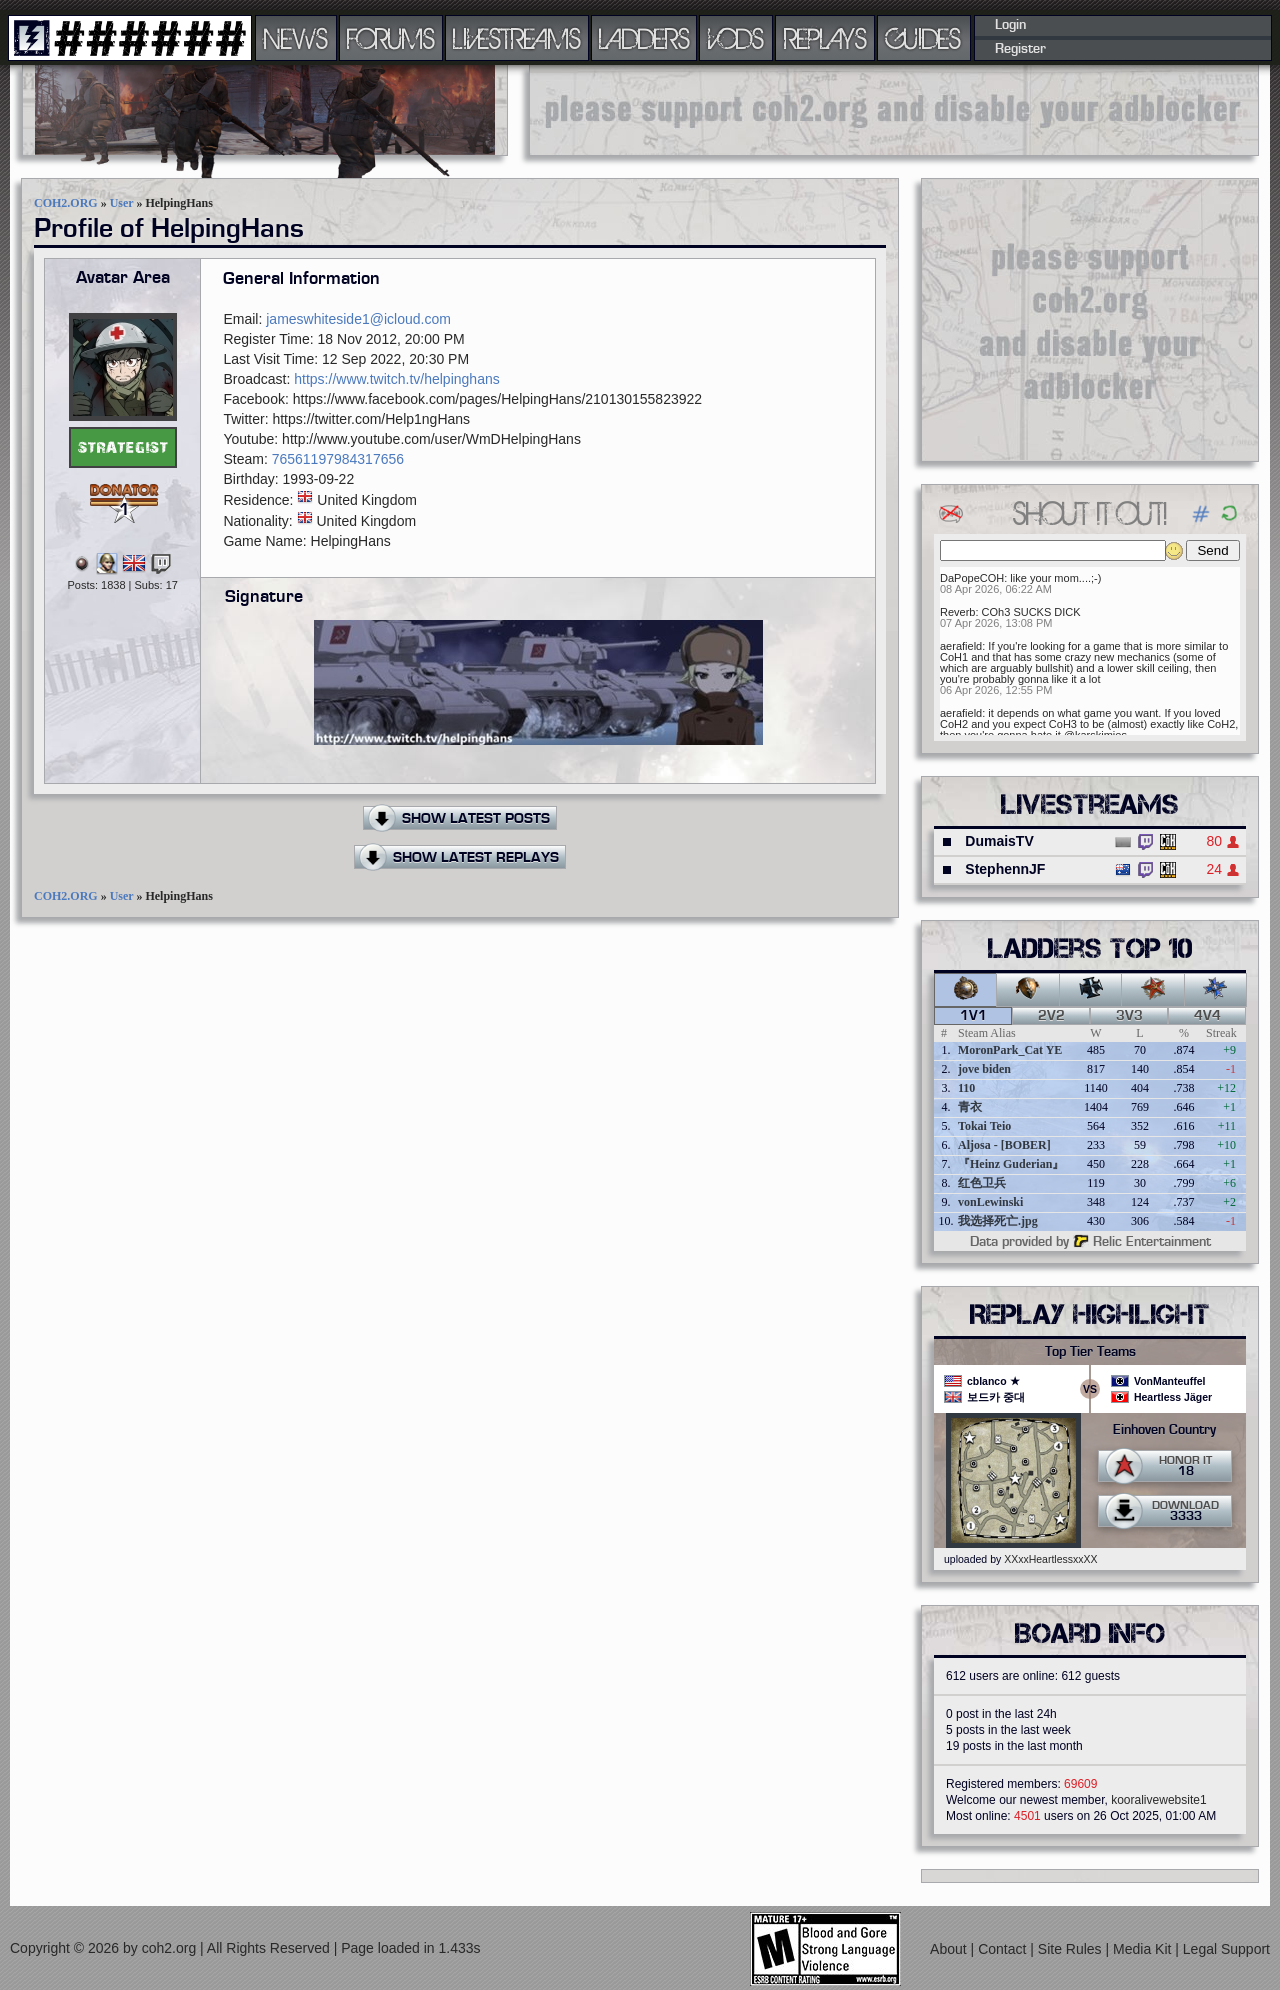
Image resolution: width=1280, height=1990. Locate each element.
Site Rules (1072, 1949)
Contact (1004, 1949)
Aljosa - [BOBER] (1004, 1145)
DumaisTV (999, 841)
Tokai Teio (984, 1126)
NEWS (296, 38)
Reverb (957, 612)
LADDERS (644, 38)
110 (966, 1088)
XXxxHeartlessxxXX (1050, 1559)
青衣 (970, 1107)
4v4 (1207, 1016)
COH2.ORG (66, 203)
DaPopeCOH (972, 578)
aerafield (961, 646)
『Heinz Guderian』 (1011, 1164)
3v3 (1129, 1016)
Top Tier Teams (1090, 1352)
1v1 (973, 1016)
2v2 (1051, 1016)
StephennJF (1005, 869)
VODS (736, 38)
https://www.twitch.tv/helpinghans (396, 379)
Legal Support (1226, 1949)
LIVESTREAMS (517, 38)
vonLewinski (990, 1202)
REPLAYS (825, 38)
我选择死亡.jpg (998, 1221)
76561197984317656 (338, 459)
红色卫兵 (982, 1183)
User (122, 203)
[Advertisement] (894, 110)
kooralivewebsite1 (1158, 1800)
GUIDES (924, 38)
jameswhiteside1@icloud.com (358, 319)
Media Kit (1144, 1949)
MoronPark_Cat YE (1010, 1050)
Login (1010, 25)
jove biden (984, 1069)
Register (1020, 49)
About (950, 1949)
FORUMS (391, 38)
